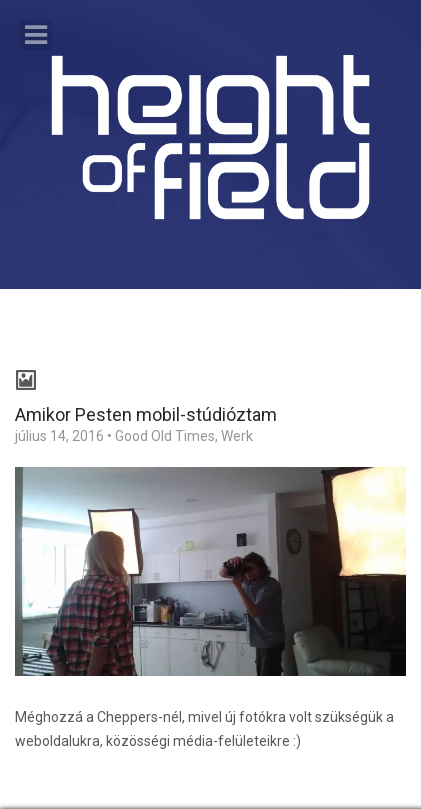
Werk (237, 436)
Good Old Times (165, 436)
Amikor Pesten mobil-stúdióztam (146, 414)
